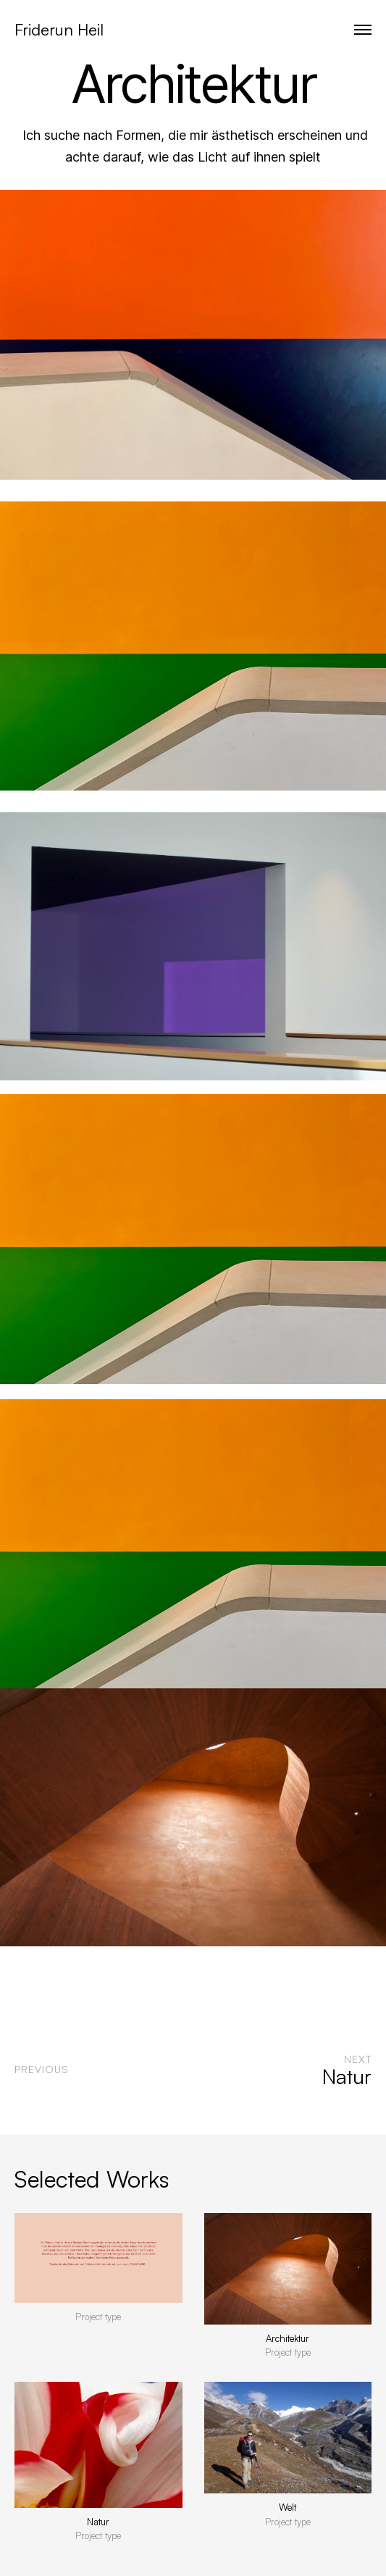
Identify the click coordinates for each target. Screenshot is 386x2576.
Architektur (287, 2338)
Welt (287, 2507)
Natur (98, 2521)
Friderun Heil (59, 29)
